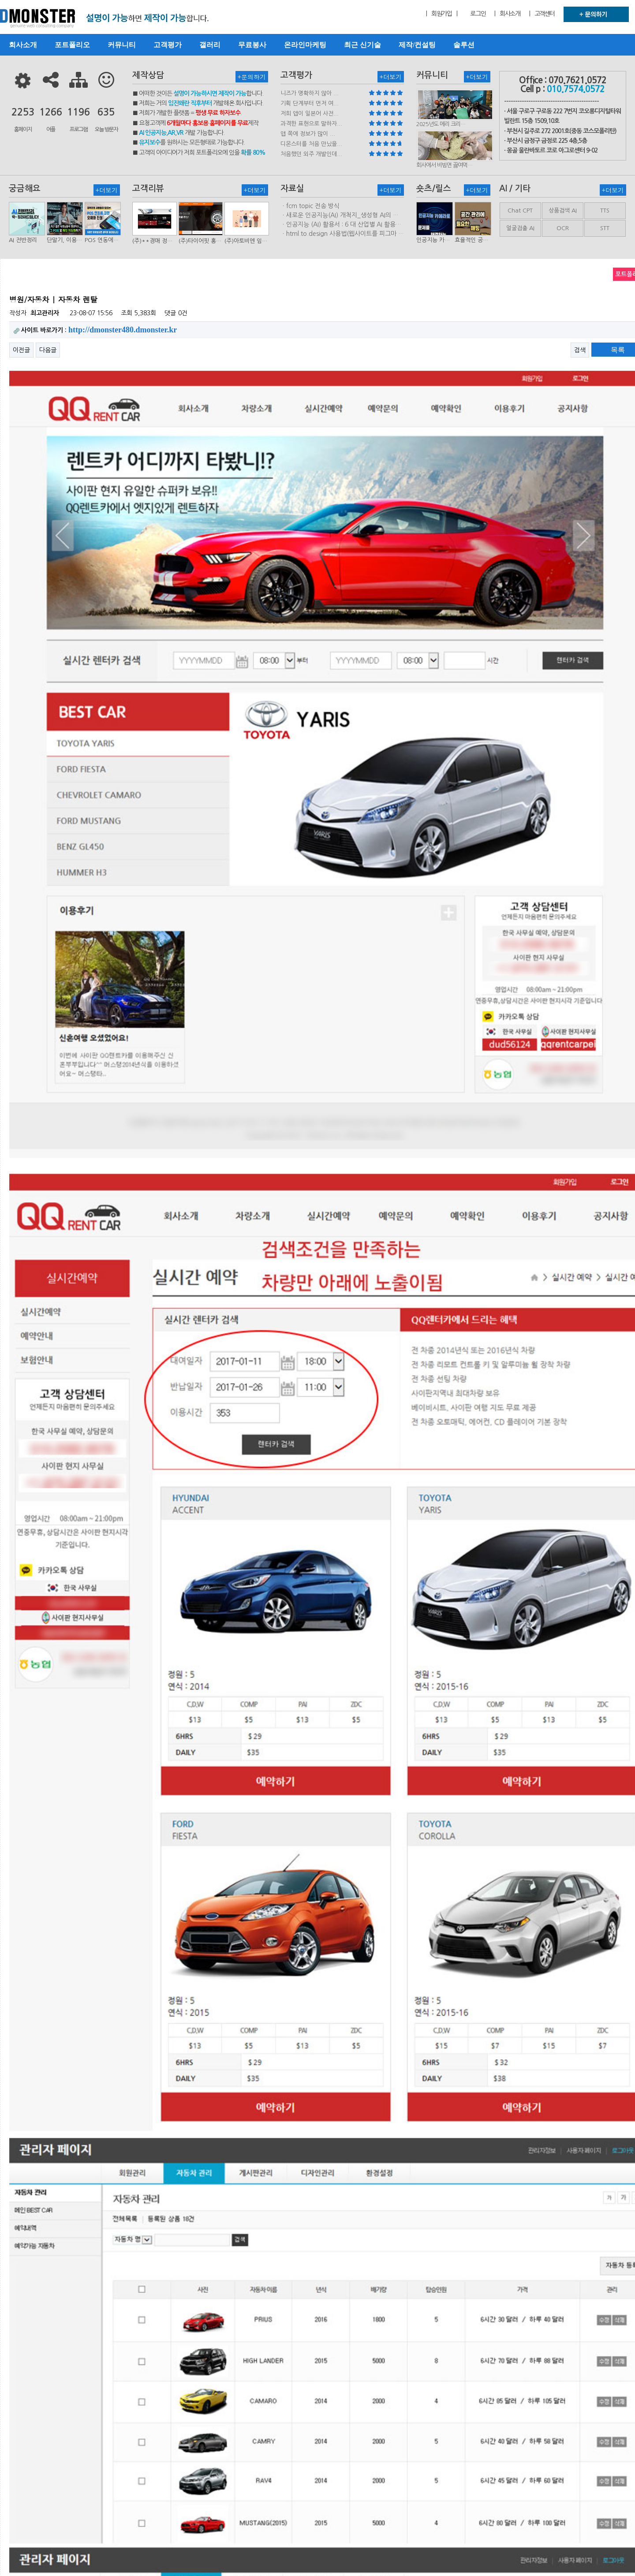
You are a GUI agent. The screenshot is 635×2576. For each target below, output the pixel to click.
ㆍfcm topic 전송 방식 (310, 206)
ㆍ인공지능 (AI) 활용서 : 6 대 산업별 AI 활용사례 (340, 224)
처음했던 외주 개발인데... (311, 154)
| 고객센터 (542, 14)
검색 (580, 350)
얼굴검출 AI (520, 228)
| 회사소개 (507, 14)
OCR (563, 228)
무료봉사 (252, 44)
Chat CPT (520, 210)
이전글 (21, 350)
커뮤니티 (122, 44)
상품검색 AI (563, 210)
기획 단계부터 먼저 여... (309, 103)
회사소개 (23, 44)
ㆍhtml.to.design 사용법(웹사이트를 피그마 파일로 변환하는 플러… (342, 234)
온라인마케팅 (305, 44)
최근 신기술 (362, 44)
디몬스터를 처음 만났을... (311, 144)
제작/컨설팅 (417, 44)
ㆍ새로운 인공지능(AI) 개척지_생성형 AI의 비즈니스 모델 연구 (339, 215)
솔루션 (463, 44)
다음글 (47, 350)
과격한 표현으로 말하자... (311, 124)
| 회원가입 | (441, 14)
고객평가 (167, 44)
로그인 (478, 14)
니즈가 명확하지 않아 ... (309, 93)
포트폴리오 (72, 44)
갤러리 (209, 44)
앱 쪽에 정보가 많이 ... (307, 134)
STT (604, 228)
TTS (604, 210)
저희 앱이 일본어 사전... (309, 113)
